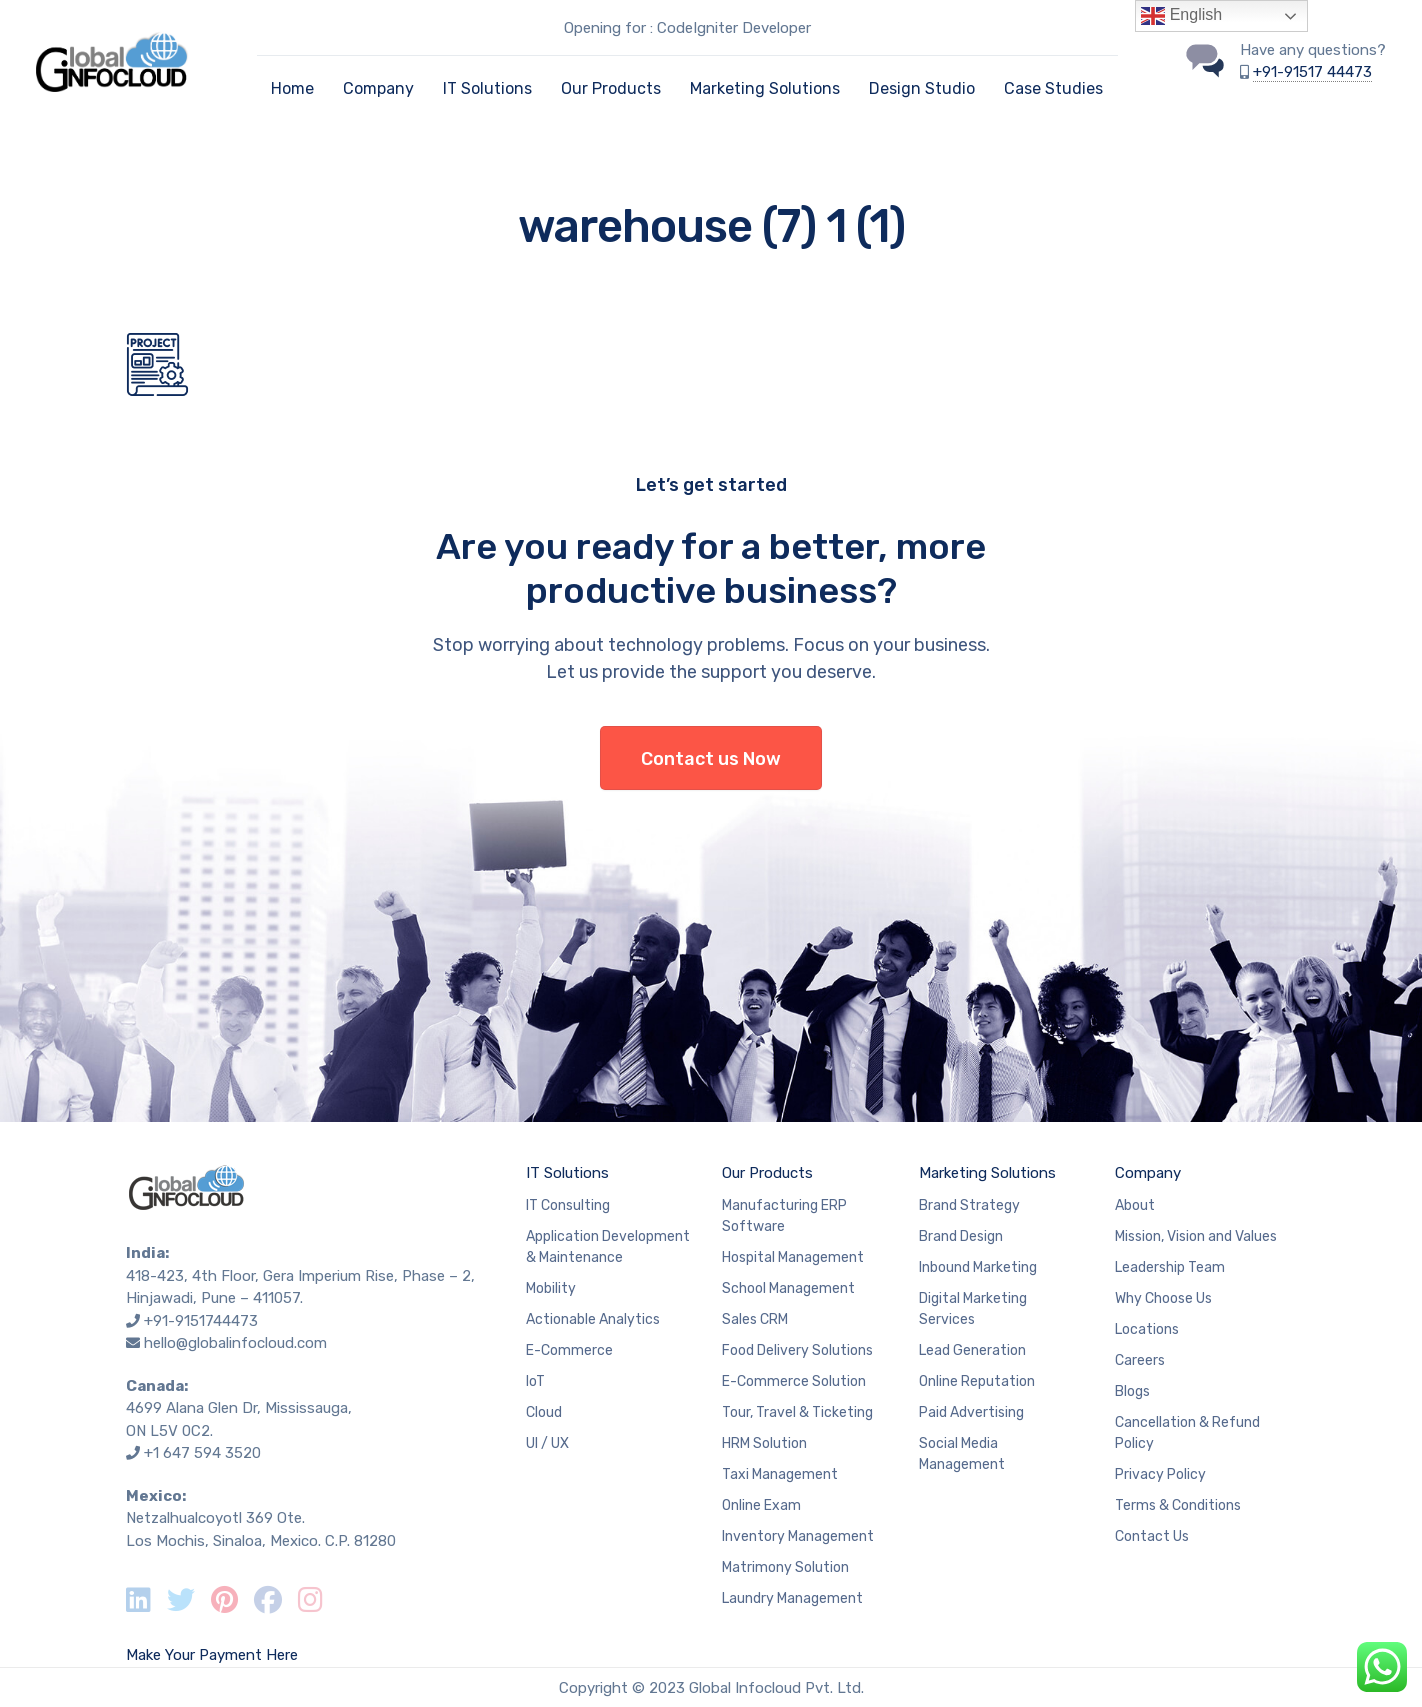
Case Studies (1053, 88)
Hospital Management (793, 1257)
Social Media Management (962, 1454)
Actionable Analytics (593, 1319)
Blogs (1132, 1391)
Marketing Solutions (765, 88)
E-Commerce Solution (794, 1381)
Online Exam (761, 1505)
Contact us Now (711, 759)
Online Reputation (977, 1381)
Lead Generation (972, 1350)
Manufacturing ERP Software (784, 1216)
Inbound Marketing (978, 1267)
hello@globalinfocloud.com (235, 1343)
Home (292, 88)
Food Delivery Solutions (797, 1350)
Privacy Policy (1160, 1474)
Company (378, 88)
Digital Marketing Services (973, 1309)
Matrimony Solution (785, 1567)
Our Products (611, 88)
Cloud (544, 1412)
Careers (1140, 1360)
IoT (535, 1381)
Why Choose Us (1163, 1298)
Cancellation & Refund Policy (1187, 1433)
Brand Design (961, 1236)
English (1181, 16)
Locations (1147, 1329)
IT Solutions (487, 88)
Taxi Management (780, 1474)
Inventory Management (798, 1536)
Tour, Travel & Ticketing (797, 1412)
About (1135, 1205)
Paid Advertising (971, 1412)
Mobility (551, 1288)
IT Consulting (568, 1205)
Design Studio (922, 88)
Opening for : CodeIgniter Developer (687, 28)
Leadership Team (1170, 1267)
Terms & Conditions (1178, 1505)
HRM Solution (764, 1443)
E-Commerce (569, 1350)
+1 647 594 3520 (202, 1453)
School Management (788, 1288)
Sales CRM (755, 1319)
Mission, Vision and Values (1196, 1236)
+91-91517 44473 (1312, 72)
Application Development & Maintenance (608, 1247)
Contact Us (1152, 1536)
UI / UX (547, 1443)
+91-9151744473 (201, 1321)
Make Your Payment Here (212, 1655)
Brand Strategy (969, 1205)
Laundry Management (792, 1598)
